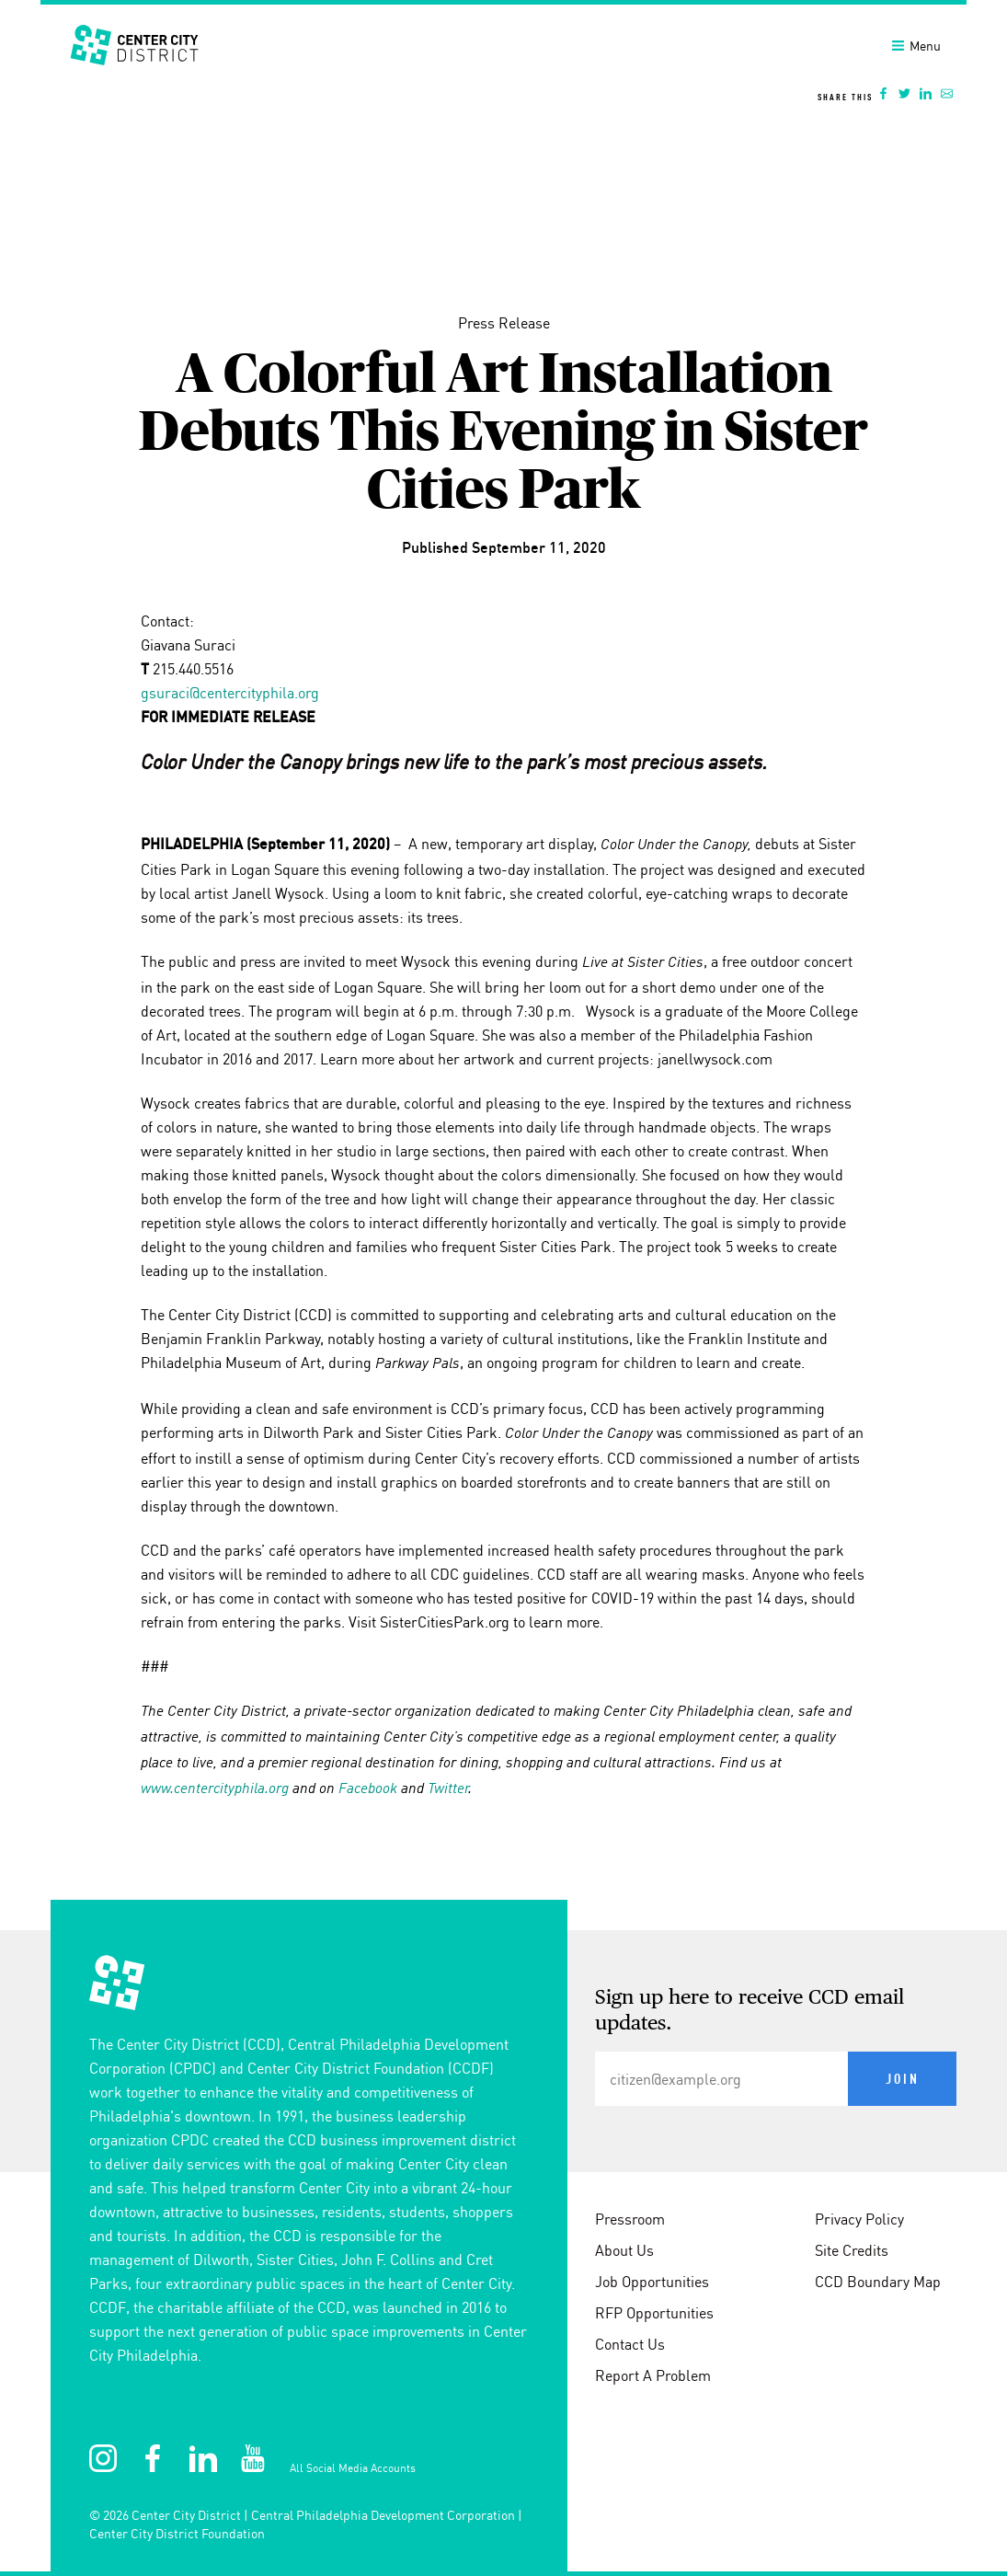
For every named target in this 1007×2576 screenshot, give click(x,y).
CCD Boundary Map (878, 2281)
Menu (916, 46)
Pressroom (630, 2219)
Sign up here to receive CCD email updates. (749, 2011)
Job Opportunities (652, 2281)
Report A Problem (653, 2375)
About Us (624, 2250)
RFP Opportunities (654, 2313)
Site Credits (851, 2250)
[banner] (503, 58)
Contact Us (630, 2344)
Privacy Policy (859, 2219)
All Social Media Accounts (353, 2468)
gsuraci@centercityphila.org (230, 693)
